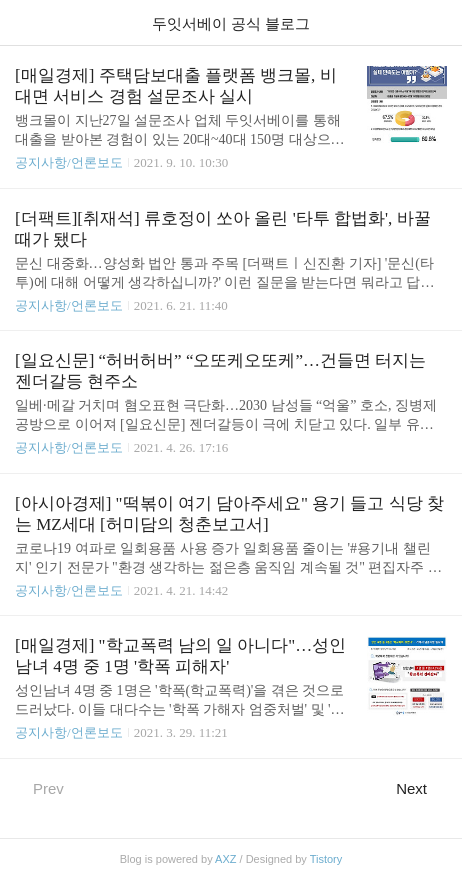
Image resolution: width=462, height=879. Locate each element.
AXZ (225, 859)
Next (421, 788)
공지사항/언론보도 (69, 162)
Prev (39, 788)
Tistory (326, 859)
